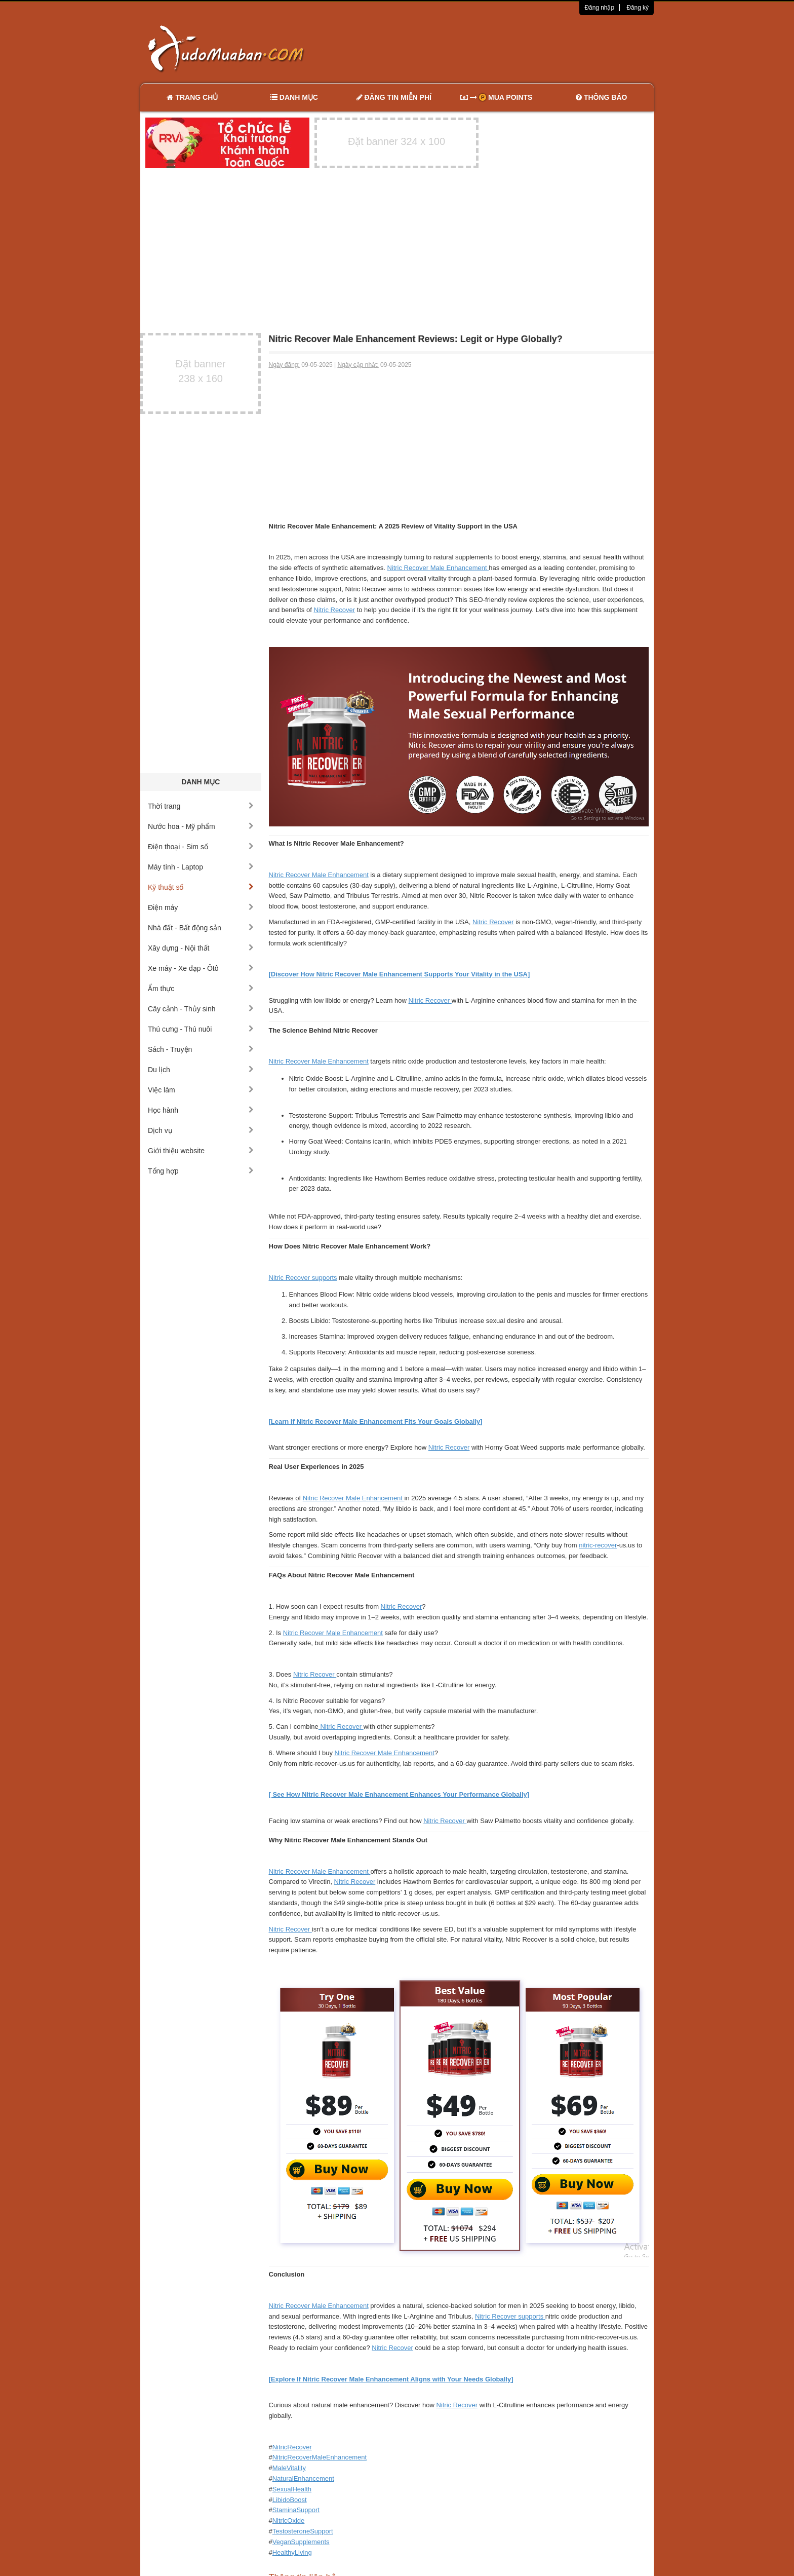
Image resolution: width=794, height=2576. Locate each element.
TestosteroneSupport (302, 2531)
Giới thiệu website (201, 1151)
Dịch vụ (201, 1130)
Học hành (201, 1110)
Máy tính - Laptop (201, 867)
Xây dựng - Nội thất (201, 948)
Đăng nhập (599, 7)
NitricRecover (292, 2447)
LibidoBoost (289, 2500)
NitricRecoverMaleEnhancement (319, 2457)
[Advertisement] (503, 48)
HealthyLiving (292, 2552)
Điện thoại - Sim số (201, 847)
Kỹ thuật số (201, 887)
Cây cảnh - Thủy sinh (201, 1009)
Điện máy (201, 907)
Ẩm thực (201, 988)
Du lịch (201, 1070)
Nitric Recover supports (303, 1277)
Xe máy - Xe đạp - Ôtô (201, 968)
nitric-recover (598, 1545)
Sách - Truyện (201, 1049)
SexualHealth (291, 2489)
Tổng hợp (201, 1171)
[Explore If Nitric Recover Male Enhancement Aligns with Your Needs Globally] (391, 2379)
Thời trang (201, 806)
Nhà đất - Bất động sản (201, 928)
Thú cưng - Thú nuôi (201, 1029)
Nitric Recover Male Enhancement (438, 568)
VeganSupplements (301, 2542)
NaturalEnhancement (303, 2478)
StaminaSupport (296, 2510)
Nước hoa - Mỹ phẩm (201, 826)
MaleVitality (289, 2468)
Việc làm (201, 1090)
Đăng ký (637, 7)
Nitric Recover (334, 610)
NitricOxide (288, 2520)
